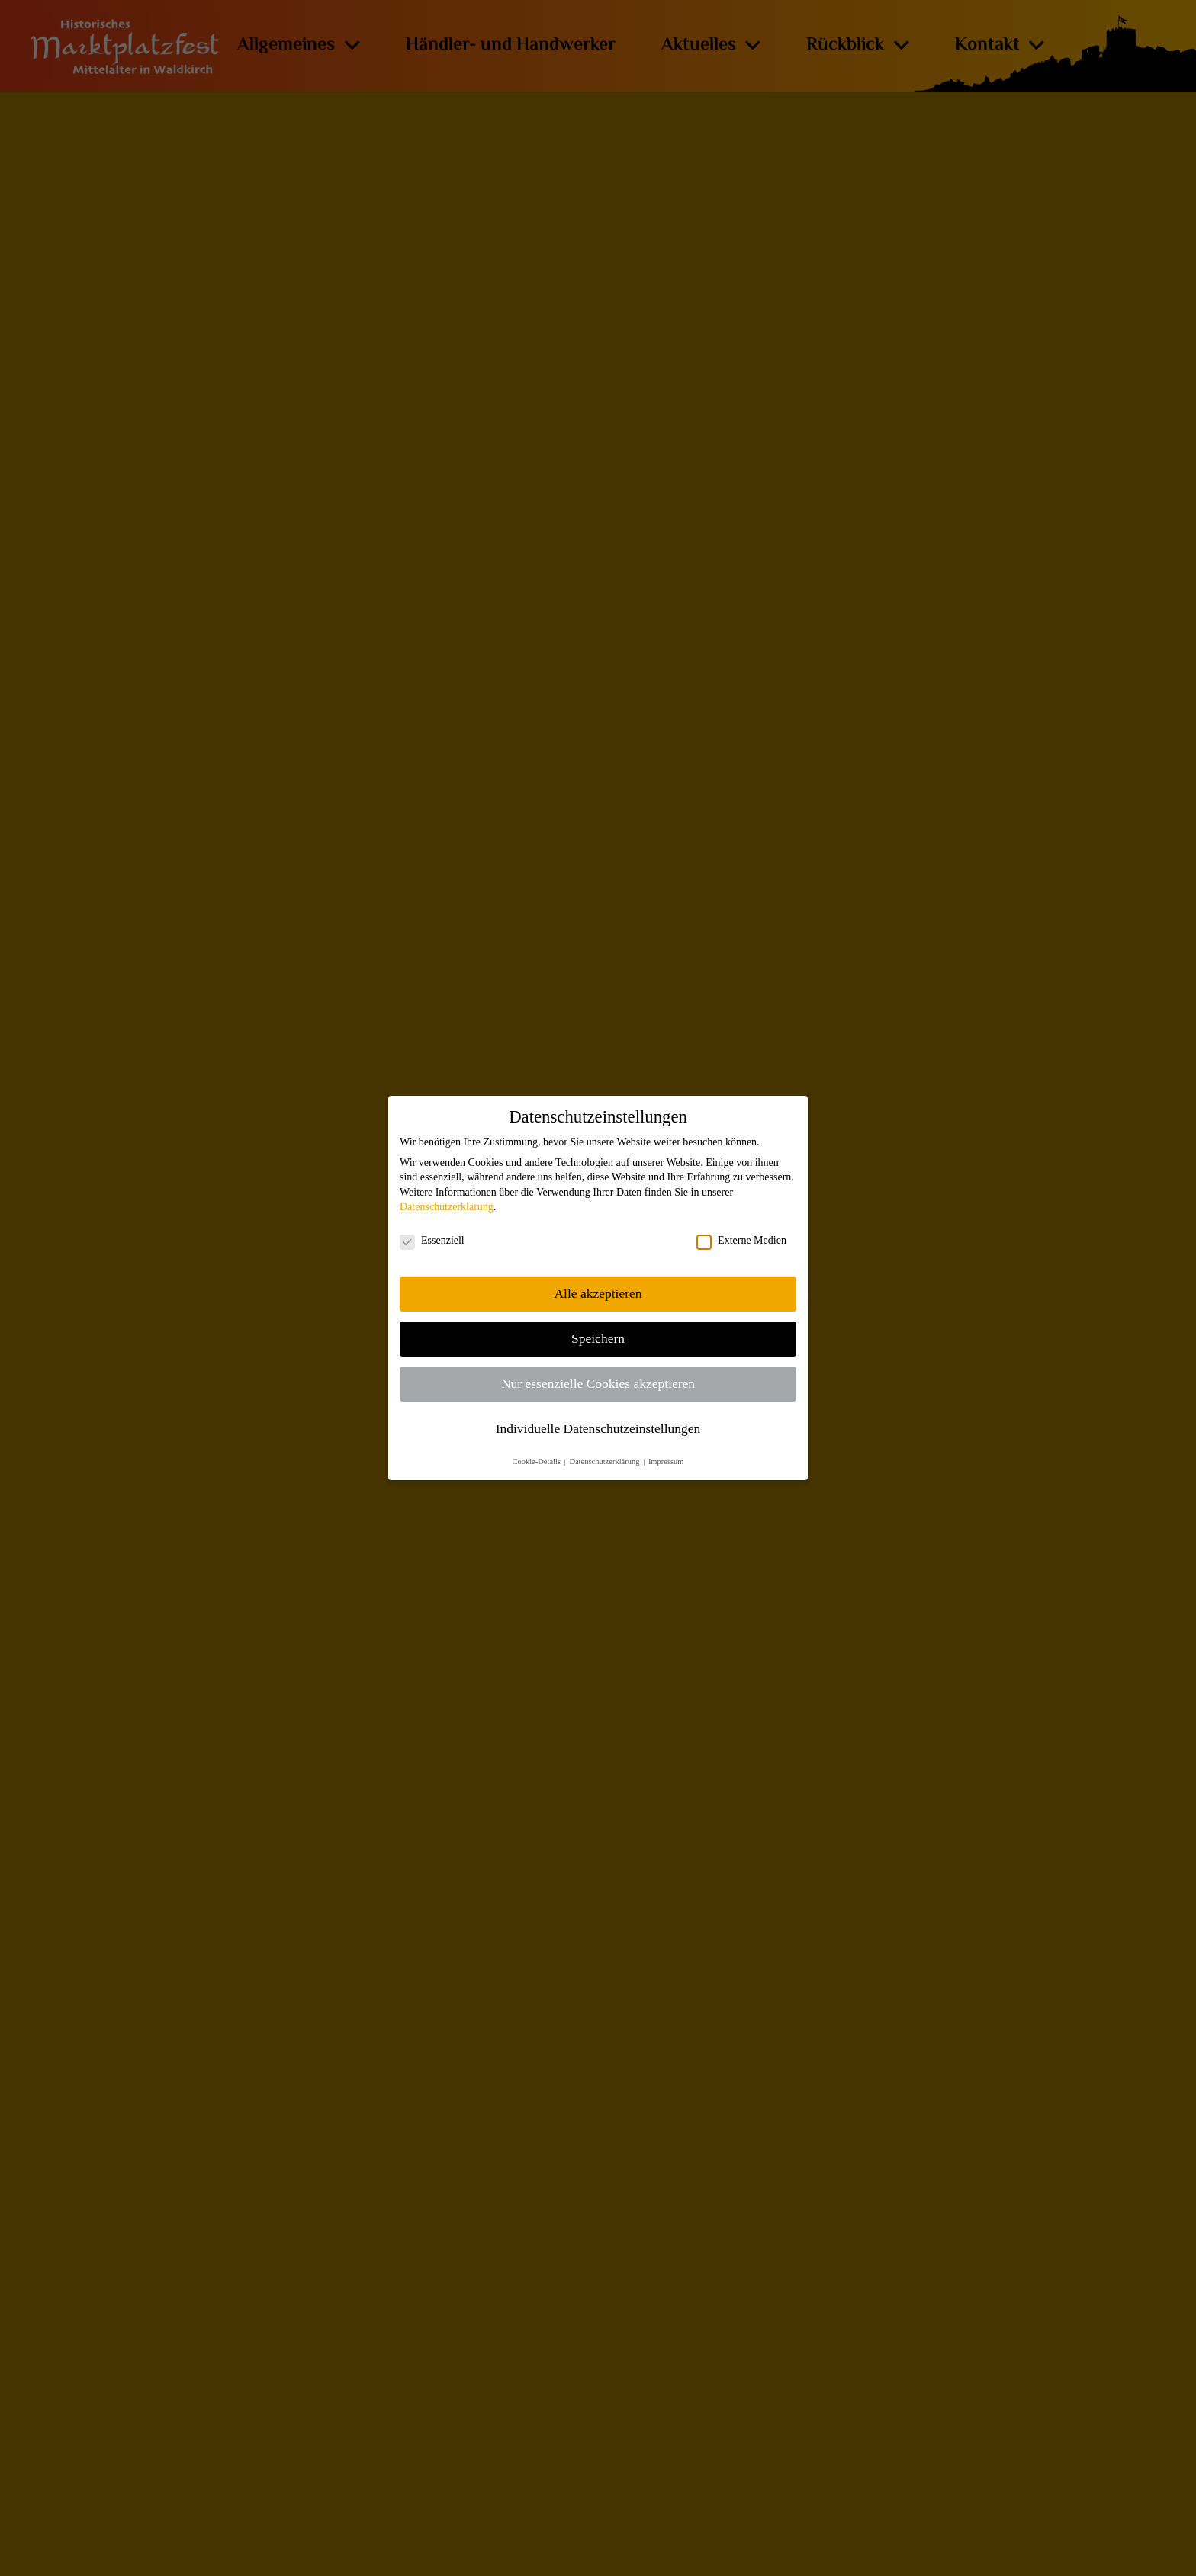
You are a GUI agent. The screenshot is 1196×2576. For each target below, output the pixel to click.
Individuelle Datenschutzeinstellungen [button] (598, 1428)
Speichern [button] (598, 1338)
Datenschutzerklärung (447, 1207)
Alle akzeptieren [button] (597, 1293)
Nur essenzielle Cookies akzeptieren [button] (598, 1383)
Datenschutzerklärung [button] (605, 1461)
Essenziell (432, 1241)
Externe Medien (741, 1241)
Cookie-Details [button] (537, 1461)
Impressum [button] (666, 1461)
